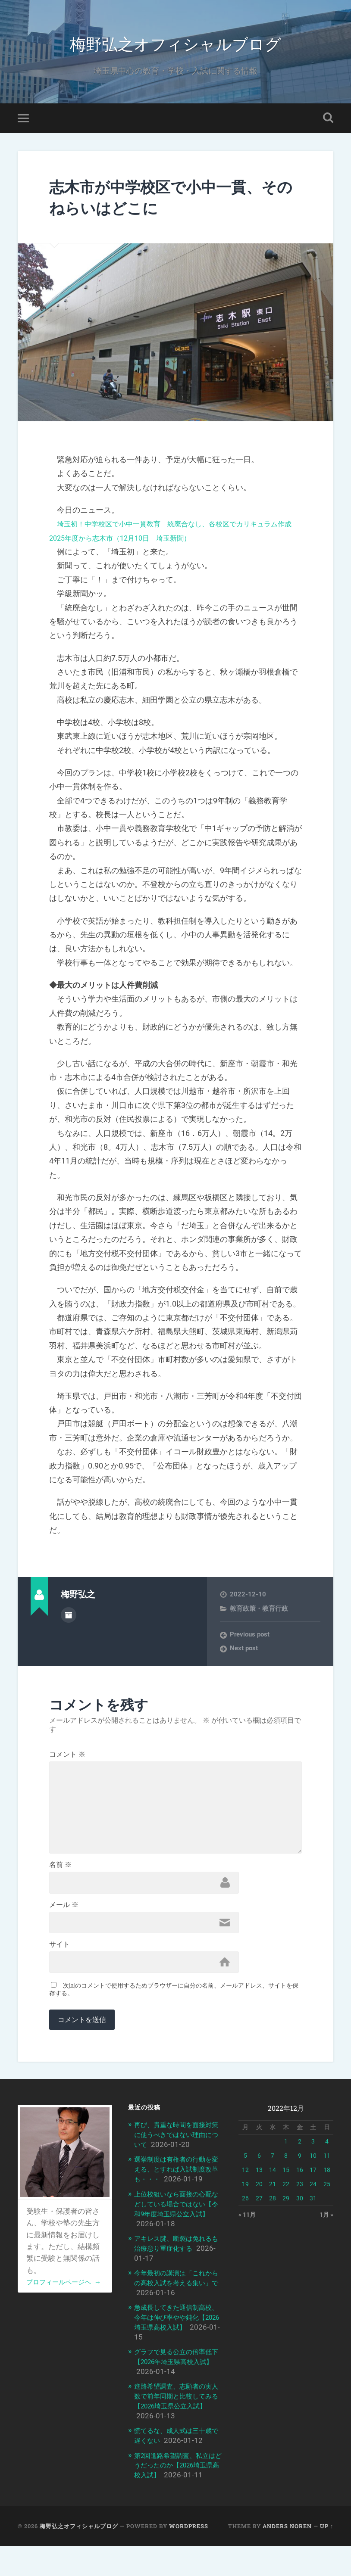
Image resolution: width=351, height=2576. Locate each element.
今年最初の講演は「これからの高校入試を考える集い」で (178, 2307)
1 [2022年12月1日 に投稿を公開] (286, 2169)
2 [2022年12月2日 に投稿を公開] (299, 2169)
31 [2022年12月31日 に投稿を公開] (313, 2226)
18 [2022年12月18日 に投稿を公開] (326, 2198)
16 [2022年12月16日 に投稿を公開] (299, 2198)
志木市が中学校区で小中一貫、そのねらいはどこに (173, 202)
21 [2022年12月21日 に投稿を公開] (272, 2212)
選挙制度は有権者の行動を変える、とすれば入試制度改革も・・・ (178, 2195)
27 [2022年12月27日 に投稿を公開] (259, 2226)
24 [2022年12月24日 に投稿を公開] (313, 2212)
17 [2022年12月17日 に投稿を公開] (313, 2198)
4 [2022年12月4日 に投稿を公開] (327, 2169)
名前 (60, 1885)
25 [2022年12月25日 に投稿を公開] (326, 2212)
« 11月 (248, 2243)
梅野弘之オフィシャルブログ (175, 45)
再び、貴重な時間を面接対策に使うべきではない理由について (178, 2161)
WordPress (188, 2555)
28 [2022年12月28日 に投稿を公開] (272, 2226)
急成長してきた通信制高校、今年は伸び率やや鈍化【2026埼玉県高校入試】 (178, 2340)
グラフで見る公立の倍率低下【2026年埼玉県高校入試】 (178, 2384)
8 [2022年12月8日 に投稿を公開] (286, 2183)
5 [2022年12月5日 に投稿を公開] (245, 2183)
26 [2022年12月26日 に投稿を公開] (245, 2226)
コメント (67, 1760)
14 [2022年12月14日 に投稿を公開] (272, 2198)
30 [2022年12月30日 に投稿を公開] (299, 2226)
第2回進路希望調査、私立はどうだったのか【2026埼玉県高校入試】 (176, 2485)
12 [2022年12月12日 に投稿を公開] (245, 2198)
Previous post (250, 1640)
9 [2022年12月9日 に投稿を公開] (299, 2183)
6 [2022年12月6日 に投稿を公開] (259, 2183)
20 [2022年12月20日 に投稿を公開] (259, 2212)
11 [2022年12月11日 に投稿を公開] (326, 2183)
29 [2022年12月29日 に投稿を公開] (285, 2226)
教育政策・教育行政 (259, 1614)
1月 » (325, 2243)
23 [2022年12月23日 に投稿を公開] (299, 2212)
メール (63, 1927)
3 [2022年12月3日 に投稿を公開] (313, 2169)
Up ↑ (326, 2555)
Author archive (68, 1619)
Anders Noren (287, 2555)
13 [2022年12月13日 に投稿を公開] (259, 2198)
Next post (244, 1654)
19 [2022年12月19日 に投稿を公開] (245, 2212)
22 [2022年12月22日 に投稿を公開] (285, 2212)
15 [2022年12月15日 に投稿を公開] (285, 2198)
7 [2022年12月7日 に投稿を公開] (272, 2183)
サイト (59, 1969)
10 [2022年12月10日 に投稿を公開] (313, 2183)
